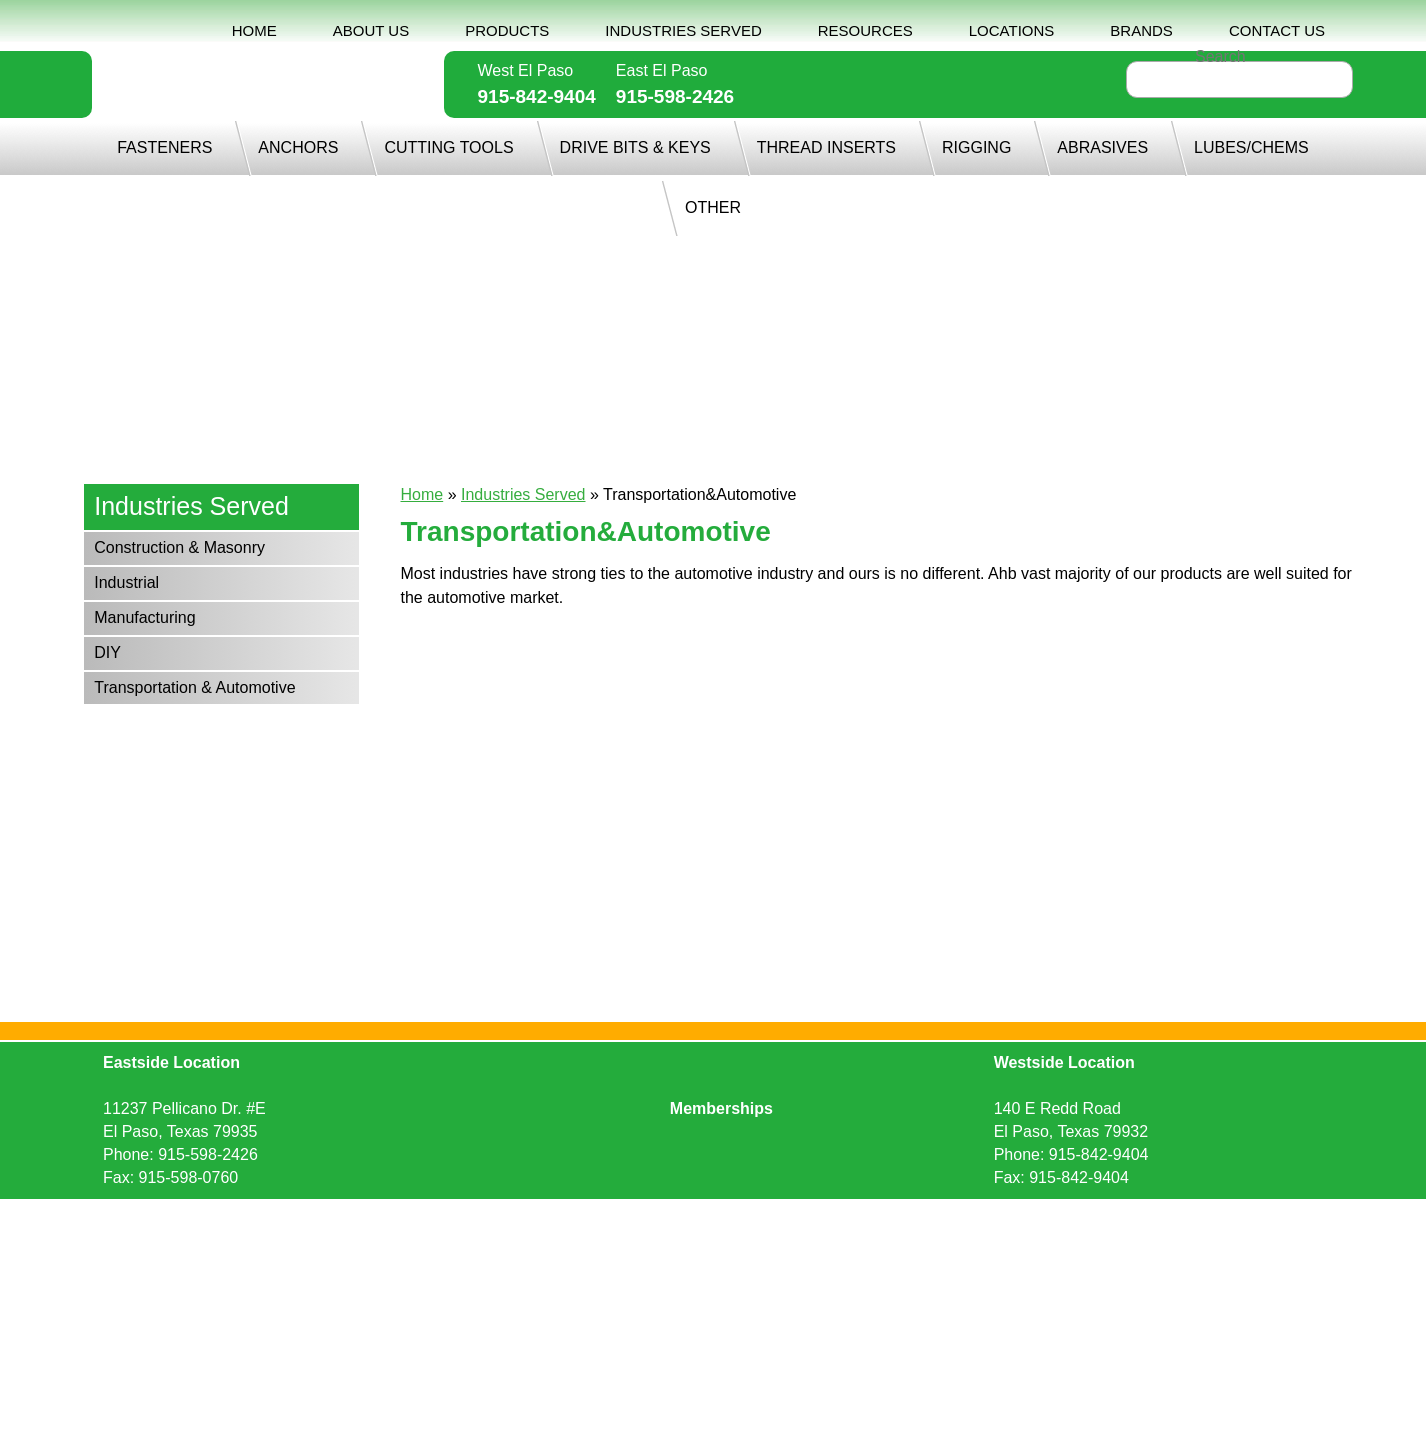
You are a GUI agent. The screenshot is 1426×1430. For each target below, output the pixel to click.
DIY (107, 652)
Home (422, 494)
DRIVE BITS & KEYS (635, 147)
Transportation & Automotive (194, 687)
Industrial (126, 582)
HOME (254, 30)
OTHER (713, 207)
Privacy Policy (633, 1214)
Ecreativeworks (917, 1214)
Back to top (713, 1242)
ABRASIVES (1102, 147)
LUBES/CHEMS (1251, 147)
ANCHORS (298, 147)
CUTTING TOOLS (448, 147)
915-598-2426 (675, 96)
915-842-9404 (537, 96)
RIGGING (976, 147)
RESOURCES (865, 30)
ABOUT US (371, 30)
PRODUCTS (507, 30)
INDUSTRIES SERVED (683, 30)
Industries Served (523, 494)
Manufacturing (144, 617)
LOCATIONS (1012, 30)
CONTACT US (1277, 30)
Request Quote (509, 1214)
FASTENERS (164, 147)
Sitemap (731, 1214)
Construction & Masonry (179, 547)
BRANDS (1141, 30)
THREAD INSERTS (826, 147)
